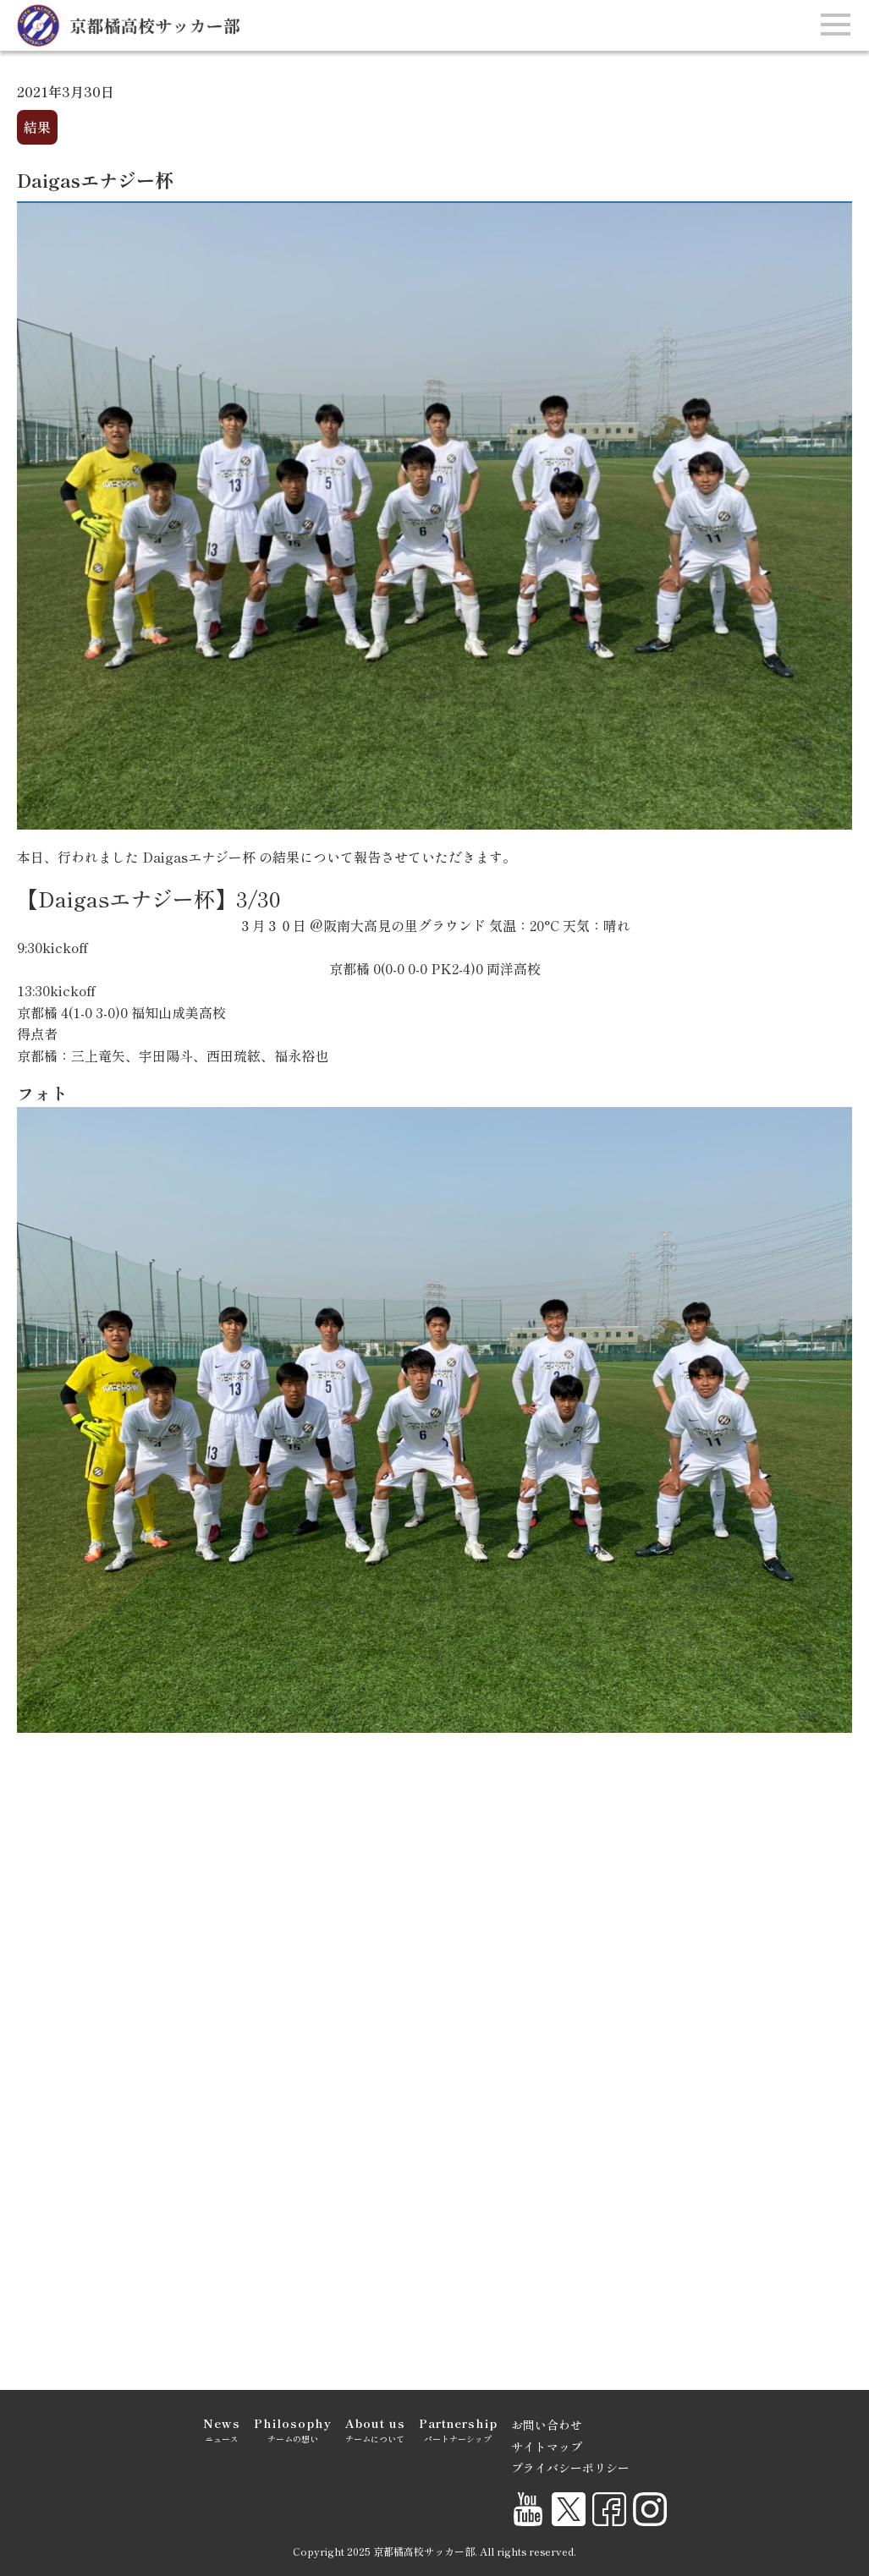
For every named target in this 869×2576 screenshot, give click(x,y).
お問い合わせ (546, 2424)
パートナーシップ (458, 2429)
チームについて (375, 2429)
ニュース (221, 2429)
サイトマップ (546, 2446)
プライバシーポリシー (570, 2467)
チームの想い (293, 2429)
